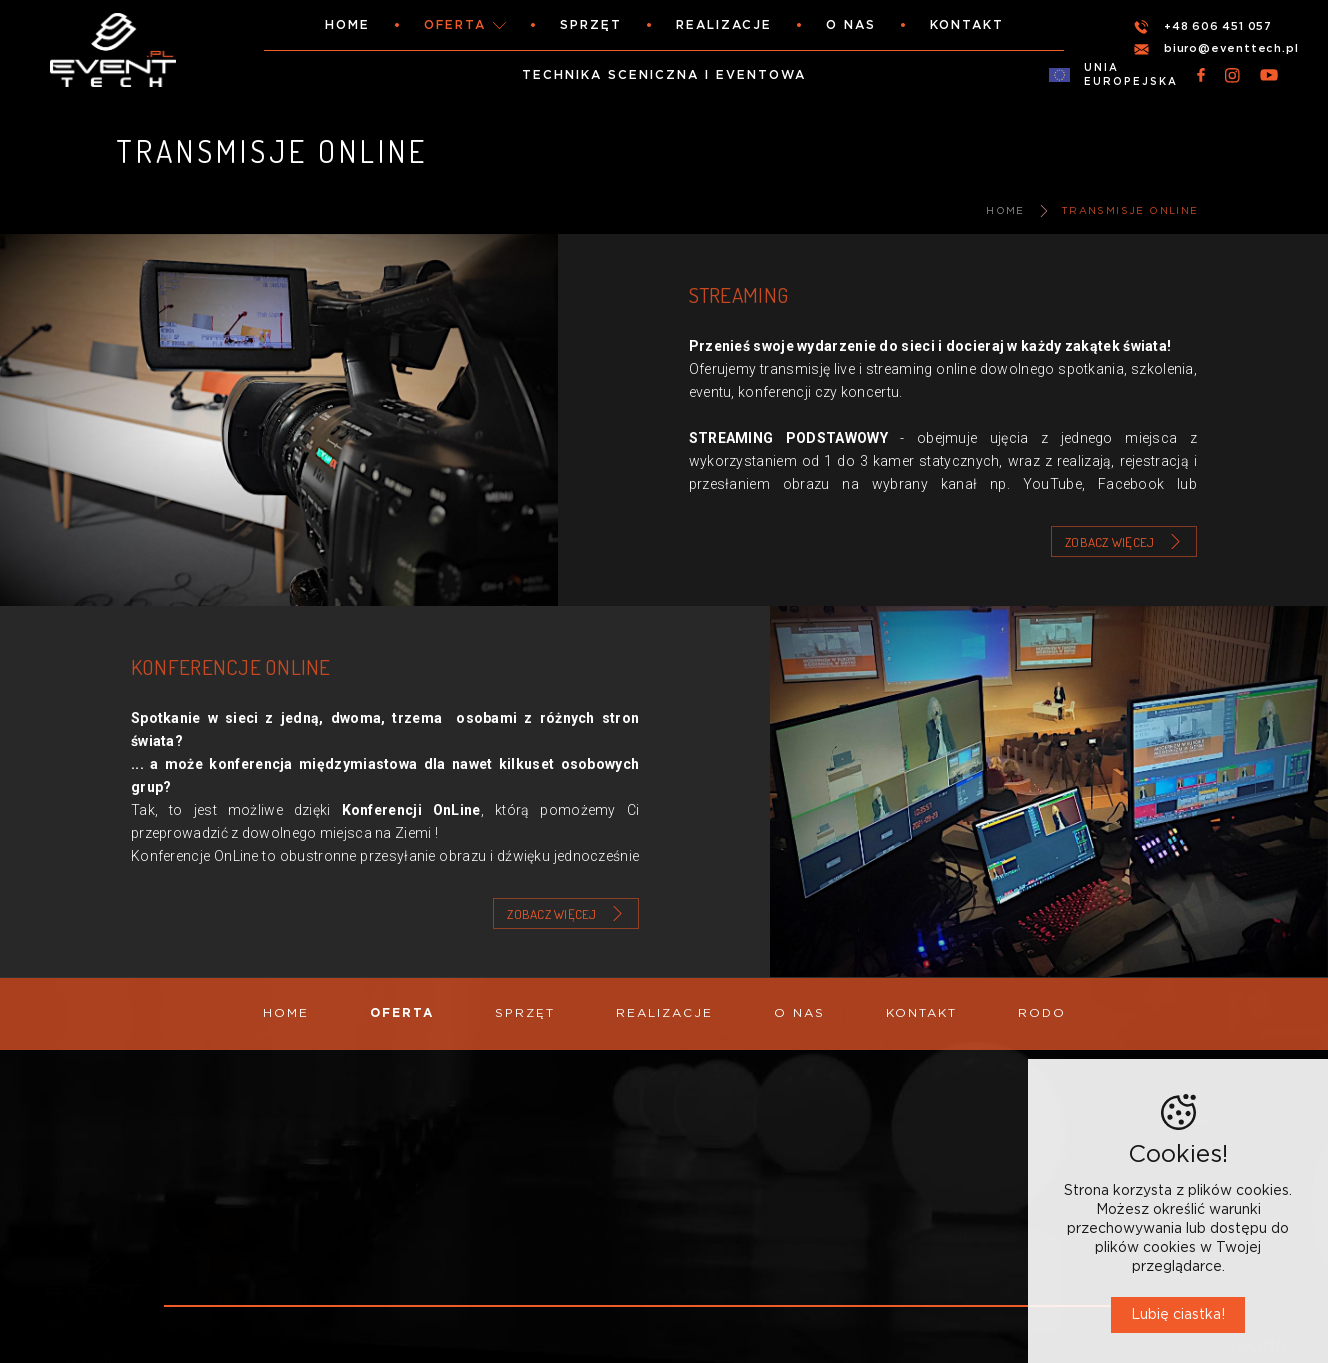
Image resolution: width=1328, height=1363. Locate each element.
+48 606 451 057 (1218, 26)
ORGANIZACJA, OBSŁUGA (653, 1282)
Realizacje (724, 25)
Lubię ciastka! (1178, 1315)
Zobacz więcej (1109, 541)
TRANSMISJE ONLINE (1130, 211)
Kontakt (967, 25)
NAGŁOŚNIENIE (616, 1164)
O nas (851, 25)
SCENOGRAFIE (614, 1187)
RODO (1042, 1013)
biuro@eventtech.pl (1231, 48)
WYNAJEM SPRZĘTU (635, 1258)
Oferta (455, 25)
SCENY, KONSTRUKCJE (641, 1234)
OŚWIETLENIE (612, 1140)
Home (347, 25)
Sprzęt (591, 25)
